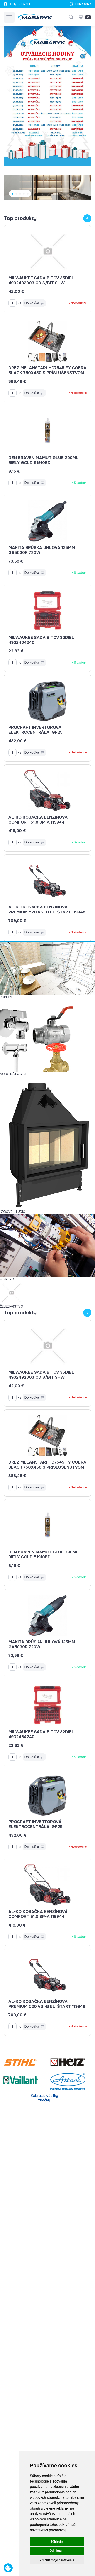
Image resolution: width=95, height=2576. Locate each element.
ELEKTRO (7, 1279)
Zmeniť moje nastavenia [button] (57, 2560)
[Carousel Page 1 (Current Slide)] (12, 194)
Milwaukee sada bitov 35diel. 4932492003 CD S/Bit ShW (41, 280)
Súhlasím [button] (57, 2541)
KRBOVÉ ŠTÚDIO (12, 1212)
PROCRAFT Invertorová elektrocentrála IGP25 (35, 730)
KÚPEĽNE (7, 997)
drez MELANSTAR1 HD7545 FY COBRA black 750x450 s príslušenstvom (47, 370)
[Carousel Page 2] (16, 194)
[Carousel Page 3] (20, 194)
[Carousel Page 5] (28, 194)
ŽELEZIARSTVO (11, 1306)
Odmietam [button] (57, 2551)
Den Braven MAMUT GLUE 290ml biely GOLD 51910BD (43, 460)
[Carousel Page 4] (24, 194)
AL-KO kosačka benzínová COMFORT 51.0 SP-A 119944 (38, 820)
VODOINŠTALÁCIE (13, 1074)
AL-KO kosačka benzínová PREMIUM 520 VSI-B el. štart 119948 (46, 910)
